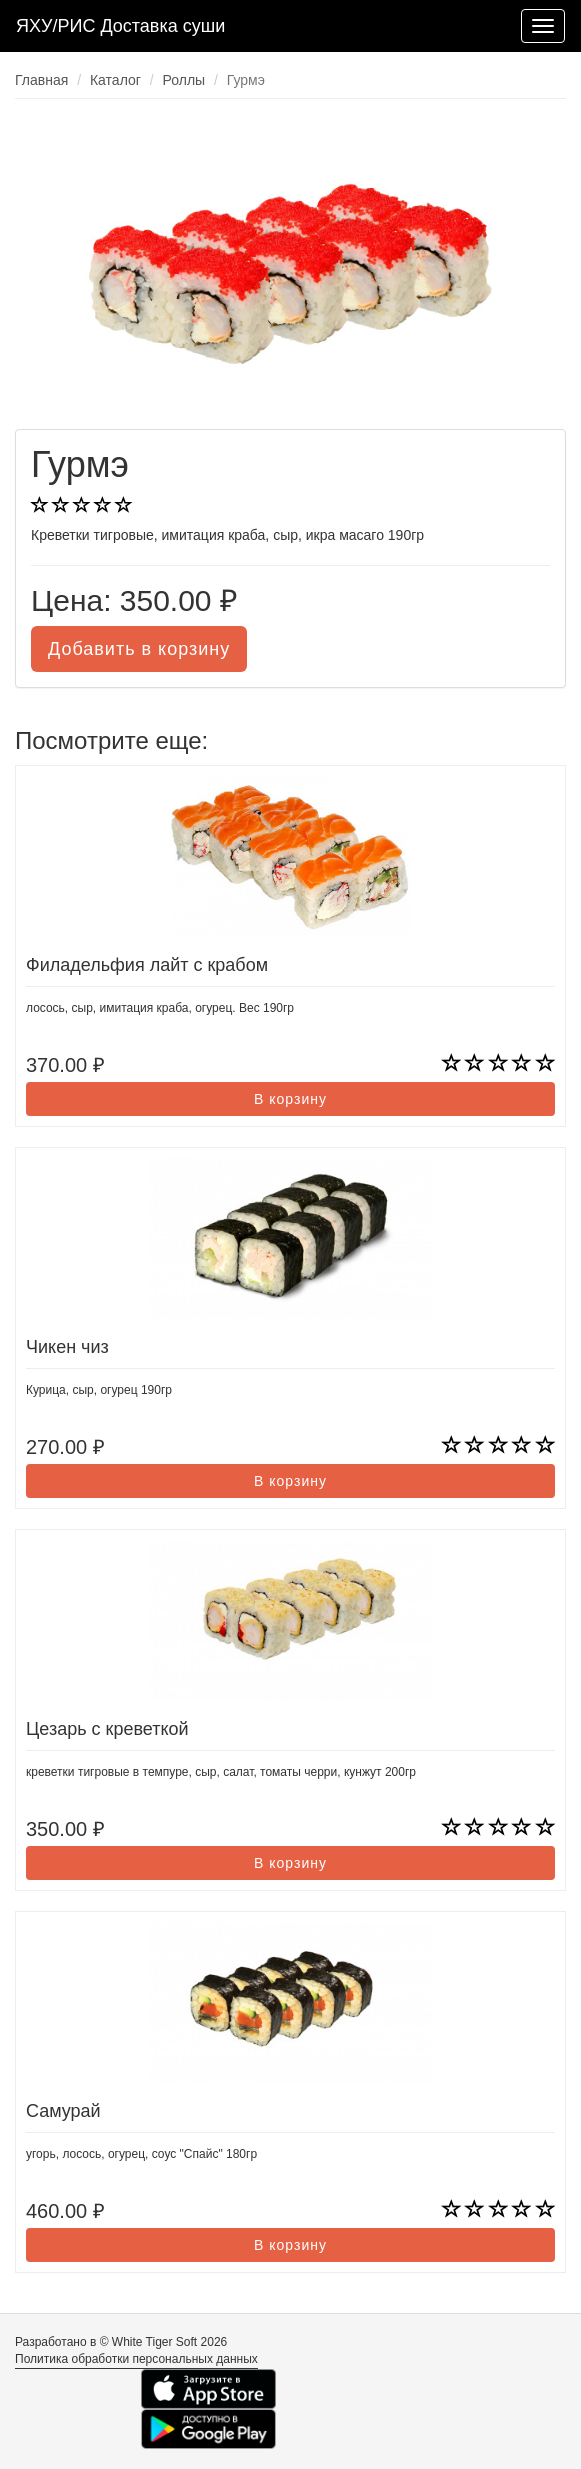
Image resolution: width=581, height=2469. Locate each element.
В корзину (290, 1099)
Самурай (63, 2111)
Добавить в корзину (139, 649)
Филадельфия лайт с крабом (147, 965)
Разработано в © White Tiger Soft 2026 (121, 2342)
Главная (41, 80)
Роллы (184, 80)
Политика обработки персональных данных (136, 2359)
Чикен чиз (67, 1347)
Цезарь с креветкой (107, 1729)
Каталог (115, 80)
